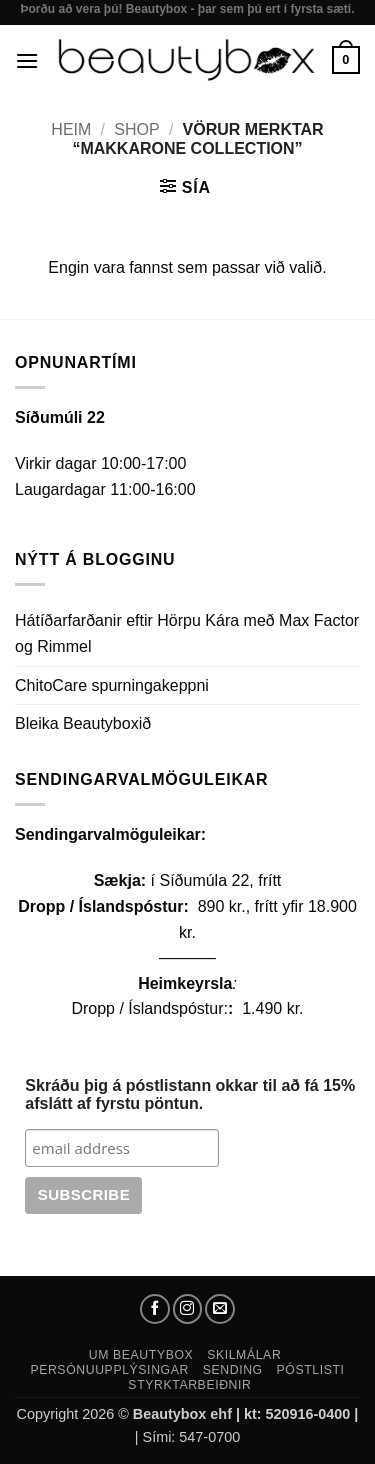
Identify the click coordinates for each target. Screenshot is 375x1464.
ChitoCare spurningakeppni (112, 685)
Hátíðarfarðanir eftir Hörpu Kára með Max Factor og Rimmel (187, 633)
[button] (27, 60)
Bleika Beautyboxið (83, 723)
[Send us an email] (220, 1309)
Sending (233, 1370)
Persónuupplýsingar (109, 1370)
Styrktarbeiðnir (189, 1385)
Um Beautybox (141, 1355)
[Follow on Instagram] (188, 1309)
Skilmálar (244, 1355)
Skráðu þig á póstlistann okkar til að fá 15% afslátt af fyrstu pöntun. (190, 1094)
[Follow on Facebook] (155, 1309)
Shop (136, 129)
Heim (71, 129)
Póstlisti (311, 1370)
